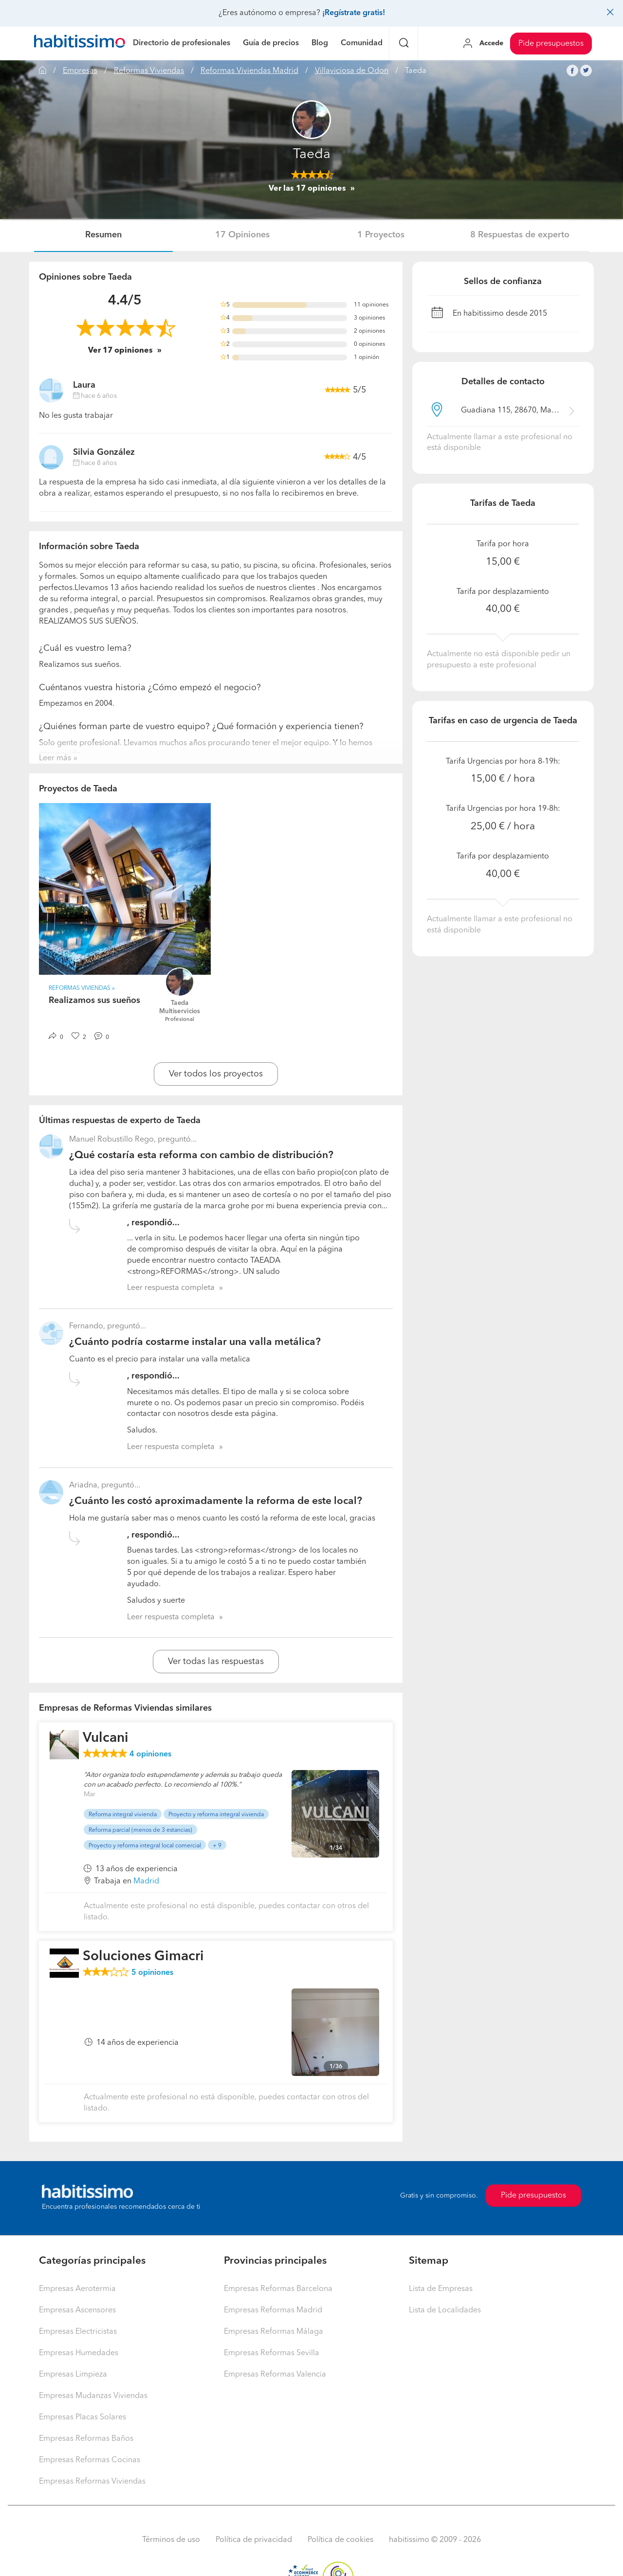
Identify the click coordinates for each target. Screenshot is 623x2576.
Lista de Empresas (441, 2289)
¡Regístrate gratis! (353, 13)
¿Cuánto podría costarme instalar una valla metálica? (195, 1342)
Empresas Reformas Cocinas (89, 2460)
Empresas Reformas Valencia (275, 2375)
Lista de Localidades (445, 2310)
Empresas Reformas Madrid (273, 2310)
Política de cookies (340, 2540)
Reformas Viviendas (149, 71)
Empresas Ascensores (77, 2310)
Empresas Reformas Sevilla (271, 2353)
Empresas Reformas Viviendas (92, 2482)
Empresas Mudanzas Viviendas (93, 2396)
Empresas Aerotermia (77, 2289)
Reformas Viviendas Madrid (249, 71)
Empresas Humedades (78, 2353)
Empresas (80, 71)
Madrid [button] (146, 1881)
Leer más (55, 758)
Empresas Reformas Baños (86, 2439)
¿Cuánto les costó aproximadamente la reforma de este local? (215, 1501)
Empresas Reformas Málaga (273, 2332)
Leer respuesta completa (171, 1288)
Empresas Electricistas (78, 2332)
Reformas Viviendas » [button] (82, 988)
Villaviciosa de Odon (351, 71)
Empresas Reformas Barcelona (278, 2289)
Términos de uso (171, 2540)
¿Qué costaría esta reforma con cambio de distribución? (201, 1155)
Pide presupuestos (551, 44)
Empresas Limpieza (73, 2375)
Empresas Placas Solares (82, 2417)
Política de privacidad (254, 2540)
